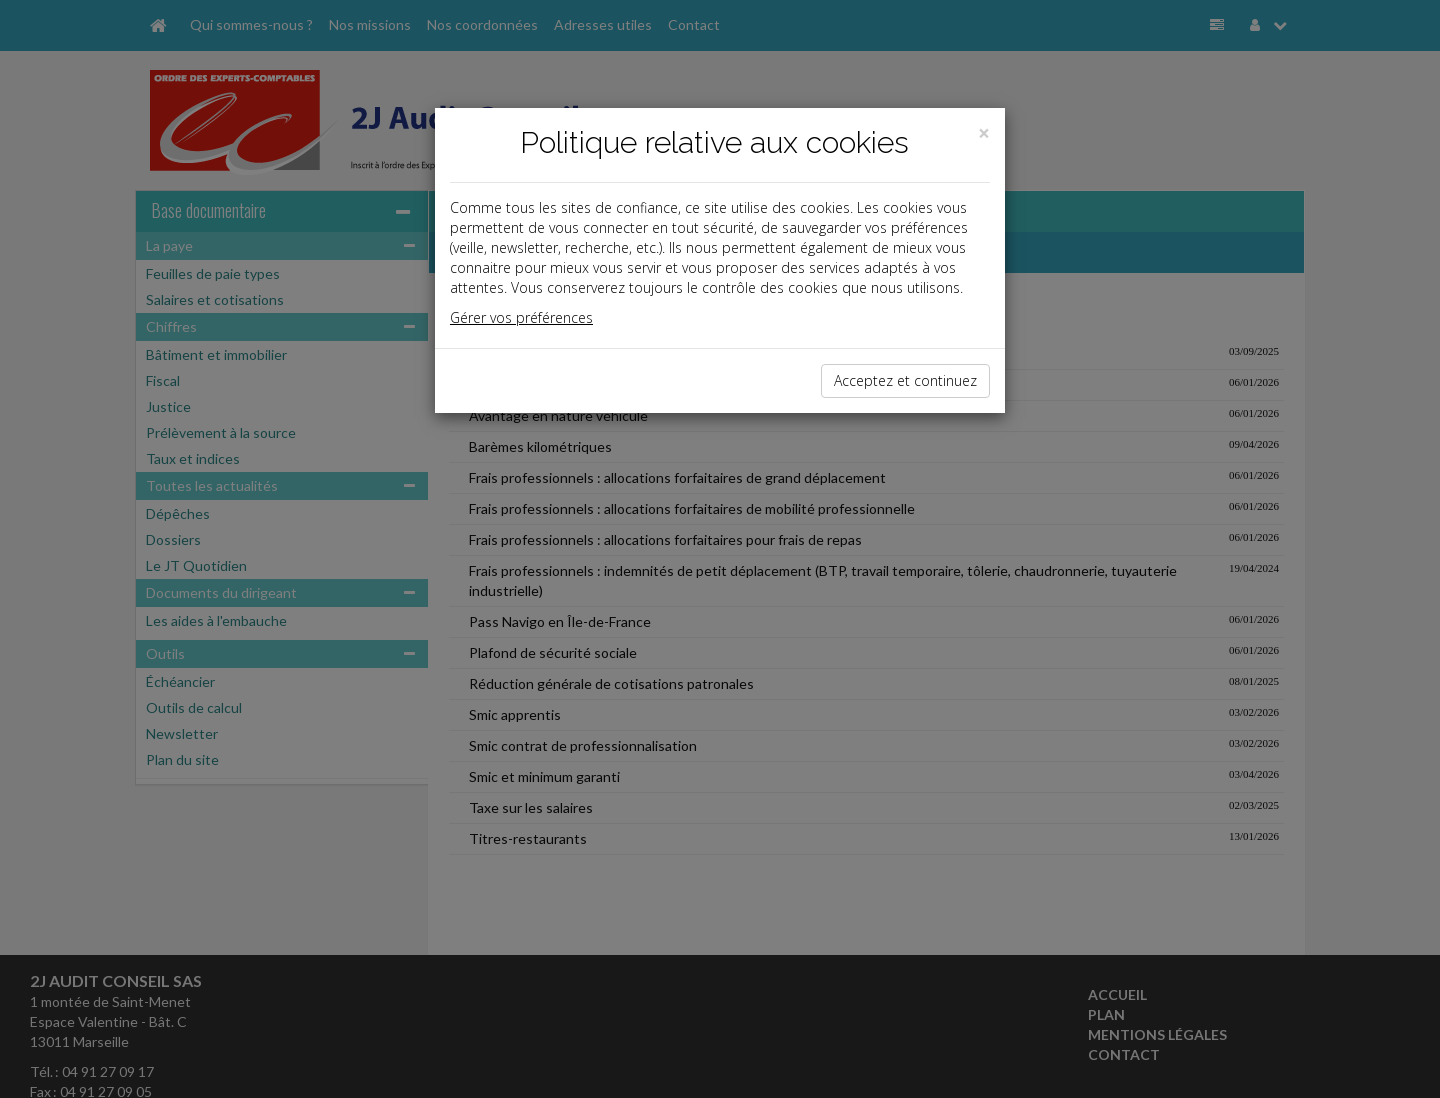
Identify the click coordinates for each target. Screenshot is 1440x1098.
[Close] (984, 133)
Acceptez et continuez (905, 380)
